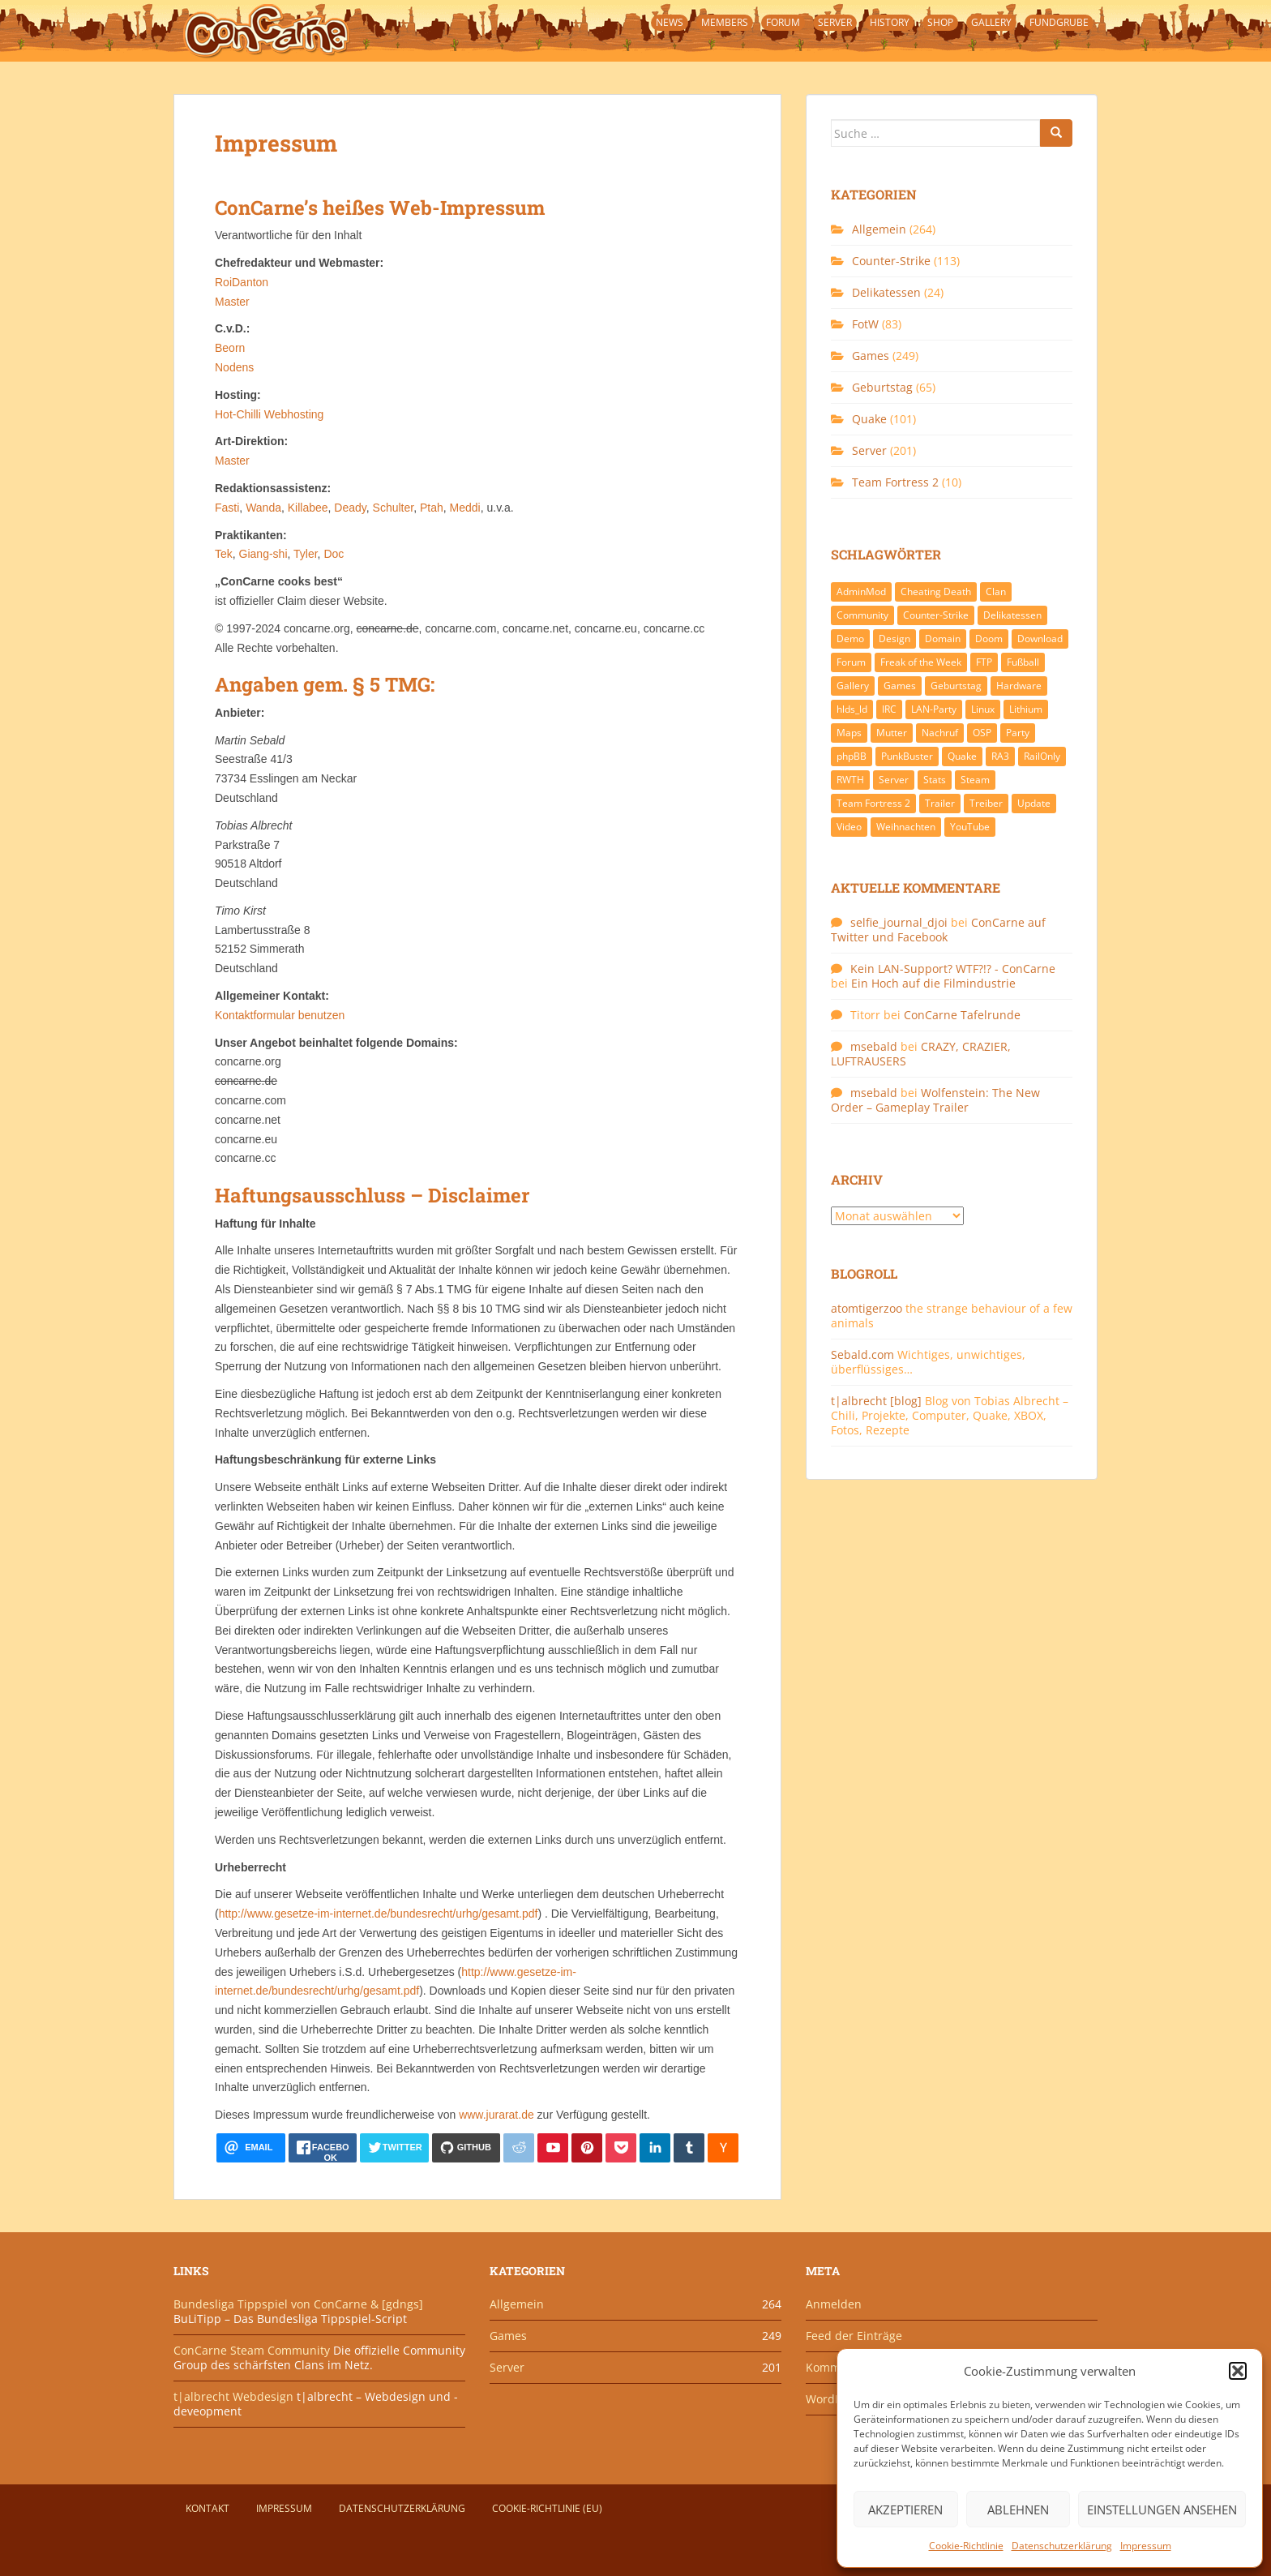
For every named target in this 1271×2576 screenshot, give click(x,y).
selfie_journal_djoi (899, 922)
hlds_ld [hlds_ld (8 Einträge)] (852, 709)
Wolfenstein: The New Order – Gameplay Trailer (935, 1100)
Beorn (230, 347)
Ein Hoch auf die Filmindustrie (933, 983)
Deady (350, 507)
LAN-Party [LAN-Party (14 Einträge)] (933, 709)
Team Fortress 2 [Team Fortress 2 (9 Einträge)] (873, 803)
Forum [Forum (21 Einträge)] (851, 662)
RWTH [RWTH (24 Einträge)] (850, 780)
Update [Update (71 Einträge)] (1034, 803)
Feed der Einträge (854, 2335)
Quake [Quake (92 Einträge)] (962, 756)
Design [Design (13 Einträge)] (894, 638)
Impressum (1145, 2545)
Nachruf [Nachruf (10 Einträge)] (940, 732)
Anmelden (834, 2304)
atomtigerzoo (866, 1308)
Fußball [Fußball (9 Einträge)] (1023, 662)
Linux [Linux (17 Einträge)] (983, 709)
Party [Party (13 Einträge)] (1017, 732)
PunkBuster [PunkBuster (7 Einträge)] (907, 756)
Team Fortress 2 (895, 482)
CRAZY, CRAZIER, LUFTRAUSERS (921, 1054)
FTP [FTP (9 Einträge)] (984, 662)
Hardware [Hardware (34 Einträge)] (1019, 685)
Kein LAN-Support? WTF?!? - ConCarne (952, 968)
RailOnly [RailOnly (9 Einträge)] (1042, 756)
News (669, 22)
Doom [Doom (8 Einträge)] (989, 638)
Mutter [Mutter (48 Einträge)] (891, 732)
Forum (783, 22)
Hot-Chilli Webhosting (269, 414)
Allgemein (879, 229)
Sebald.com (862, 1354)
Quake (869, 418)
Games (870, 355)
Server (835, 22)
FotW (865, 324)
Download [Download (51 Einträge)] (1040, 638)
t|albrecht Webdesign (233, 2396)
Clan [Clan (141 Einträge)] (996, 591)
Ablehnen (1018, 2509)
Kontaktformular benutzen (279, 1015)
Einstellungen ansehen (1162, 2509)
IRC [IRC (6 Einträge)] (889, 709)
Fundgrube (1059, 22)
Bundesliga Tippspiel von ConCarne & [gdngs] (298, 2304)
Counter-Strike (891, 260)
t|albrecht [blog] (876, 1400)
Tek (224, 553)
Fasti (227, 507)
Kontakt (207, 2508)
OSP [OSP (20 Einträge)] (982, 732)
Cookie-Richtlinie (966, 2545)
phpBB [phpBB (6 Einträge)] (852, 756)
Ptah (431, 507)
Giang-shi (263, 553)
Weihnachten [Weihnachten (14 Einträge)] (905, 827)
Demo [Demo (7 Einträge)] (850, 638)
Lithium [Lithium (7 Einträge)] (1025, 709)
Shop (940, 22)
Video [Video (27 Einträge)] (849, 827)
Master (232, 301)
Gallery (991, 22)
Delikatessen (886, 292)
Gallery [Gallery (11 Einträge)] (853, 685)
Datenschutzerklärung (1062, 2545)
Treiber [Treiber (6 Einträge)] (986, 803)
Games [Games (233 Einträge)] (900, 685)
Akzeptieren (905, 2509)
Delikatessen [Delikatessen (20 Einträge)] (1012, 615)
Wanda (263, 507)
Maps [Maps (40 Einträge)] (849, 732)
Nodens (234, 367)
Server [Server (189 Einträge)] (894, 780)
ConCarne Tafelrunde (962, 1014)
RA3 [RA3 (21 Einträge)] (1000, 756)
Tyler (305, 553)
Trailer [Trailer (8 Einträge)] (940, 803)
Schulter (393, 507)
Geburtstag (882, 387)
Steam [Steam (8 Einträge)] (975, 780)
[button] (1238, 2371)
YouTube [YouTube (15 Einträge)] (970, 827)
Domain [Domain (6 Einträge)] (943, 638)
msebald (873, 1046)
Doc (333, 553)
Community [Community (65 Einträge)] (862, 615)
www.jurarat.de (496, 2114)
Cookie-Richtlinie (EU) (547, 2508)
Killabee (308, 507)
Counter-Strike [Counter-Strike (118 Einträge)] (936, 615)
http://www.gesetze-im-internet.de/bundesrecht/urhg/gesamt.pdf (378, 1913)
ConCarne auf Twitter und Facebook (938, 930)
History (889, 22)
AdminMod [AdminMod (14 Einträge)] (861, 591)
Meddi (465, 507)
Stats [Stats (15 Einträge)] (934, 780)
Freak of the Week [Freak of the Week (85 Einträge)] (920, 662)
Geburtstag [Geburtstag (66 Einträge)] (956, 685)
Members (724, 22)
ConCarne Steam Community (251, 2350)
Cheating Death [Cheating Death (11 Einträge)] (936, 591)
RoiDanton (241, 282)
